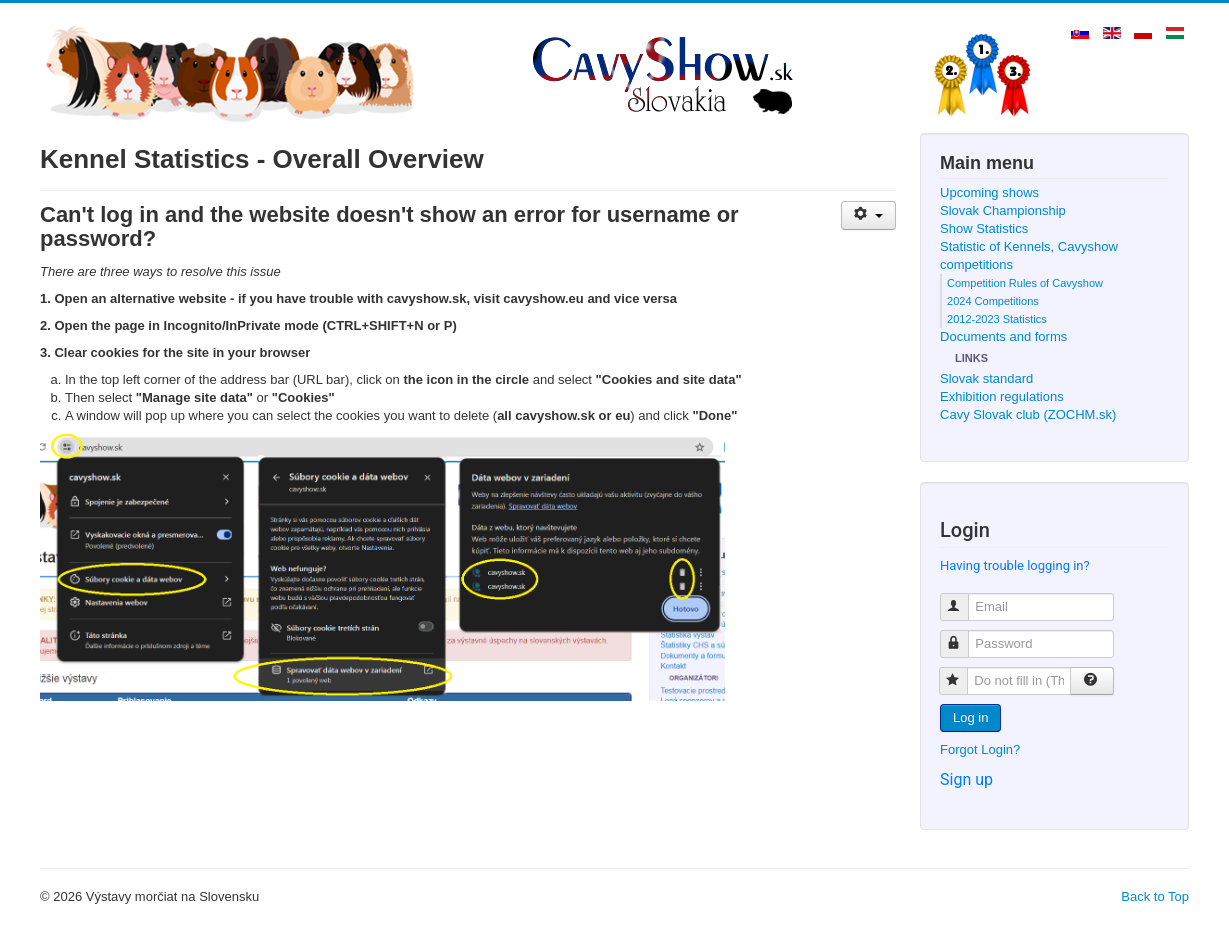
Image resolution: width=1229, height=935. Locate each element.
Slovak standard (986, 378)
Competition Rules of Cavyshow (1025, 283)
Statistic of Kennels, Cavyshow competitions (1029, 255)
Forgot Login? (980, 749)
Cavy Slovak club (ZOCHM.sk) (1028, 414)
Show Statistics (984, 228)
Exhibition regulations (1002, 396)
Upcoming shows (989, 192)
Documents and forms (1003, 336)
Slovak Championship (1003, 210)
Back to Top (1155, 896)
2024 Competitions (993, 301)
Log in (970, 717)
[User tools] (868, 215)
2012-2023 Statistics (997, 319)
